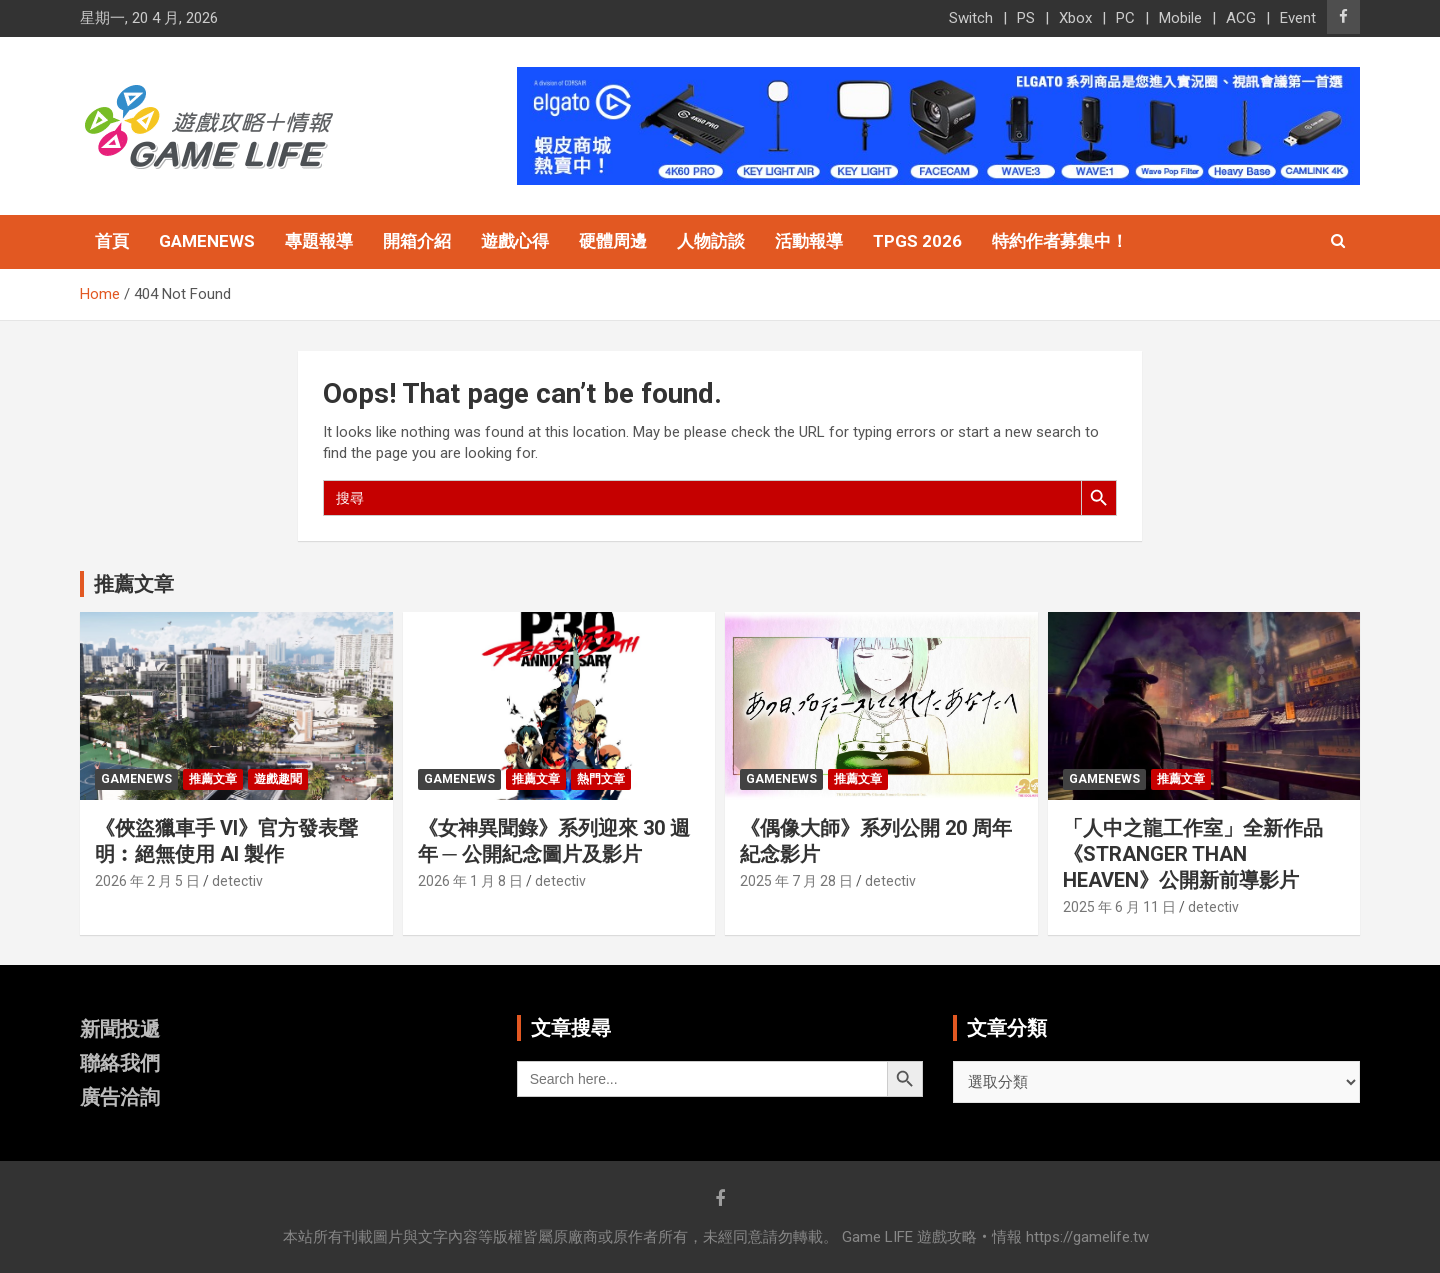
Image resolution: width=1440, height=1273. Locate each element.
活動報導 (809, 241)
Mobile (1180, 18)
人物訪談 (711, 241)
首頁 (112, 241)
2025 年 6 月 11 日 (1119, 907)
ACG (1241, 18)
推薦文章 (213, 779)
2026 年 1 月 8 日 (470, 881)
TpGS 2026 (917, 241)
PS (1026, 18)
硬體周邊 (613, 241)
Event (1298, 18)
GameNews (207, 241)
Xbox (1075, 18)
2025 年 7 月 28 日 (796, 881)
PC (1125, 18)
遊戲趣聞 (278, 779)
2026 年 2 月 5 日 (147, 881)
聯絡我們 (120, 1063)
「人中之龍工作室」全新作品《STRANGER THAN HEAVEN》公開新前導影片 (1193, 854)
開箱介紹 (417, 241)
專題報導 (319, 241)
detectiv (237, 881)
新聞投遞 (120, 1029)
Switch (971, 18)
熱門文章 (601, 779)
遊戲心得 (515, 241)
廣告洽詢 (120, 1097)
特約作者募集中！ (1060, 241)
